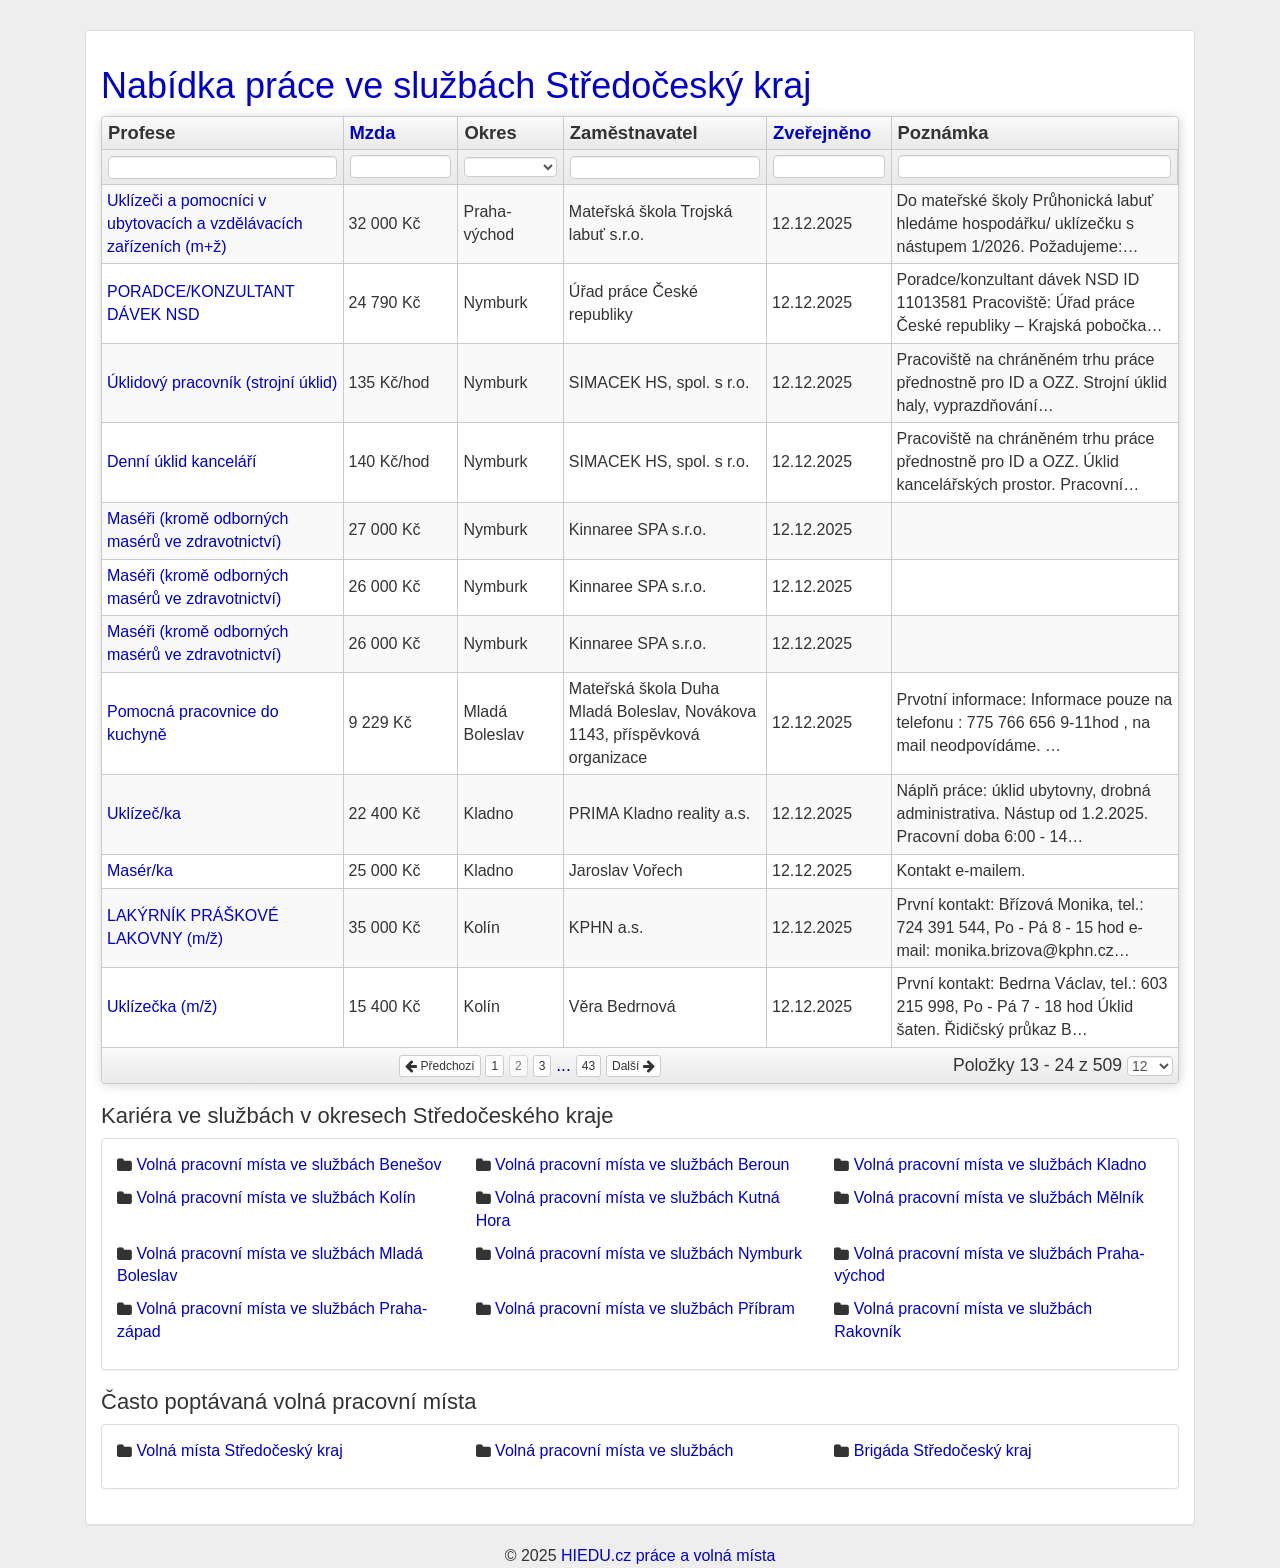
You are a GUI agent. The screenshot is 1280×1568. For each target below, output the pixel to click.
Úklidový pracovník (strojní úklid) (222, 382)
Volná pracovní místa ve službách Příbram (645, 1308)
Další (633, 1066)
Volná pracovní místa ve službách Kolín (275, 1197)
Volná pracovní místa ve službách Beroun (642, 1164)
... (563, 1065)
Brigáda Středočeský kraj (943, 1450)
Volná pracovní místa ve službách (614, 1450)
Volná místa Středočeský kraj (239, 1450)
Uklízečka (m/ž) (162, 1006)
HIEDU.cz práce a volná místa (668, 1555)
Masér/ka (140, 870)
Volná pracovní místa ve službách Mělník (999, 1197)
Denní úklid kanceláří (181, 461)
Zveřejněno (822, 132)
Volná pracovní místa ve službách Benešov (288, 1164)
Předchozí (439, 1066)
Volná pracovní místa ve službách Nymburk (648, 1253)
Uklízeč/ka (144, 813)
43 (588, 1066)
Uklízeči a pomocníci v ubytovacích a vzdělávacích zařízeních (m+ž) (205, 223)
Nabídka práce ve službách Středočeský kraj (456, 85)
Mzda (373, 132)
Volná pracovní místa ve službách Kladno (1000, 1164)
